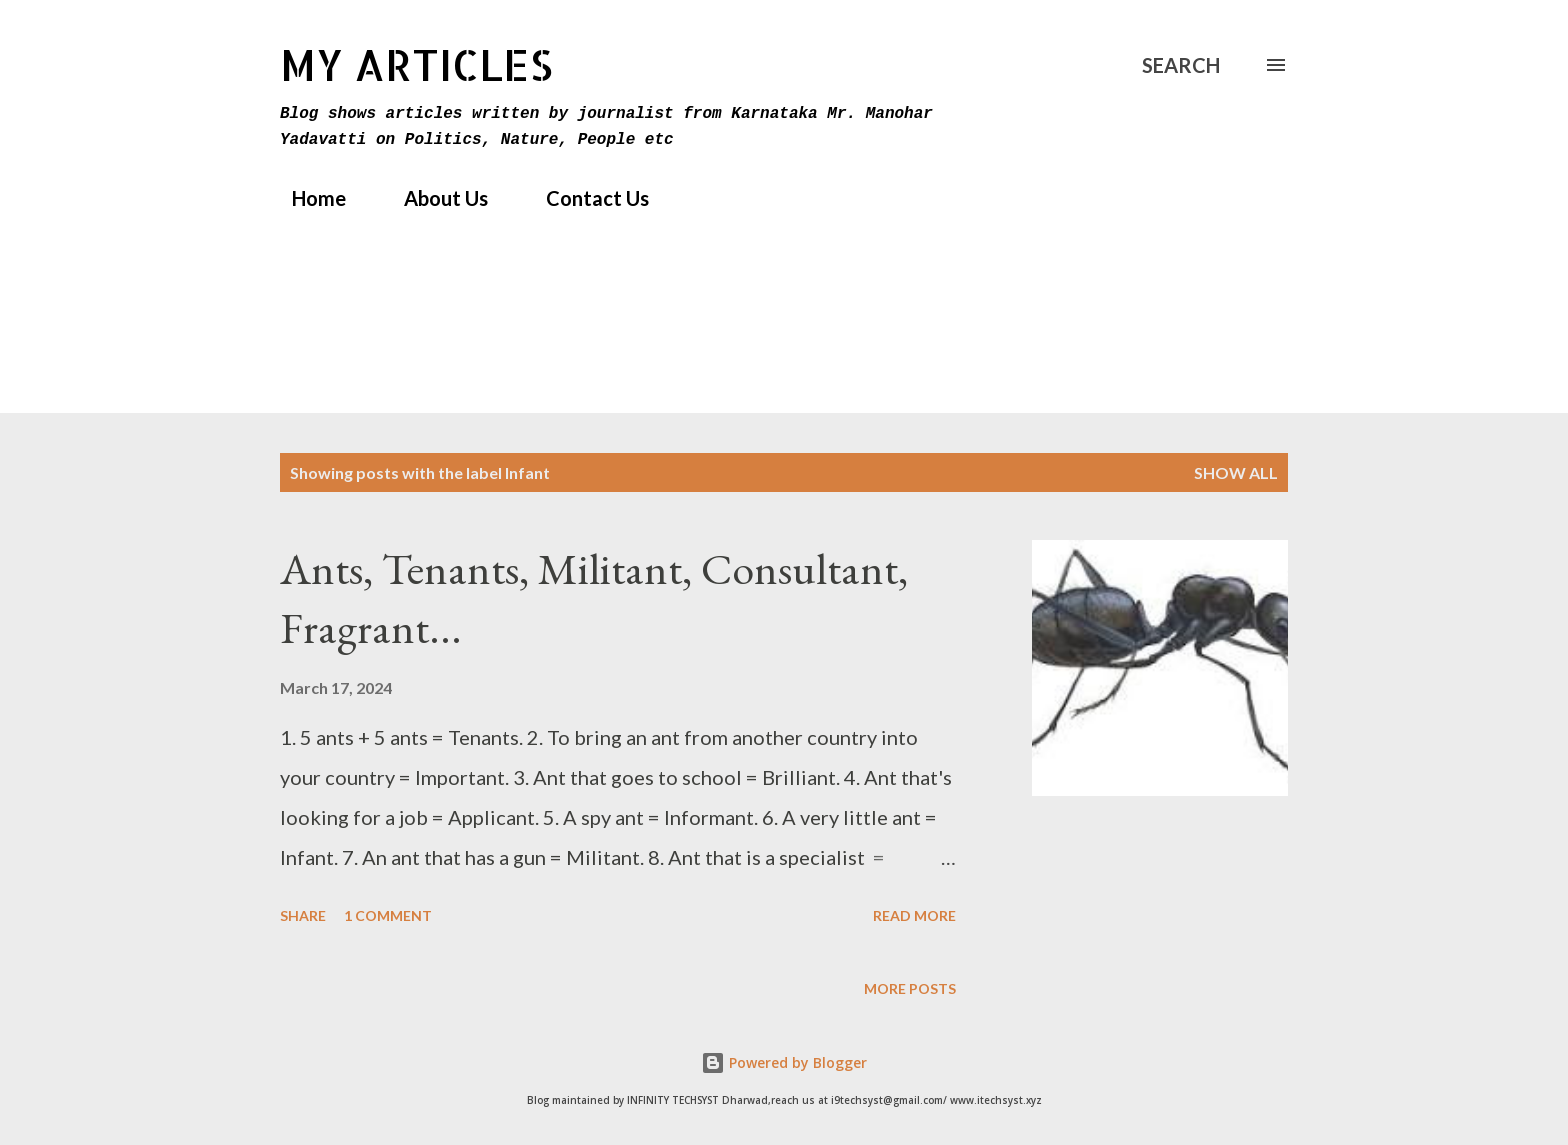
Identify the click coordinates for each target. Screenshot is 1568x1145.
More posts (910, 988)
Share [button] (303, 915)
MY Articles (416, 64)
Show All (1236, 472)
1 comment (388, 915)
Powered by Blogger (784, 1062)
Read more (914, 915)
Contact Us (585, 198)
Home (307, 198)
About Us (434, 198)
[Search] (1181, 65)
